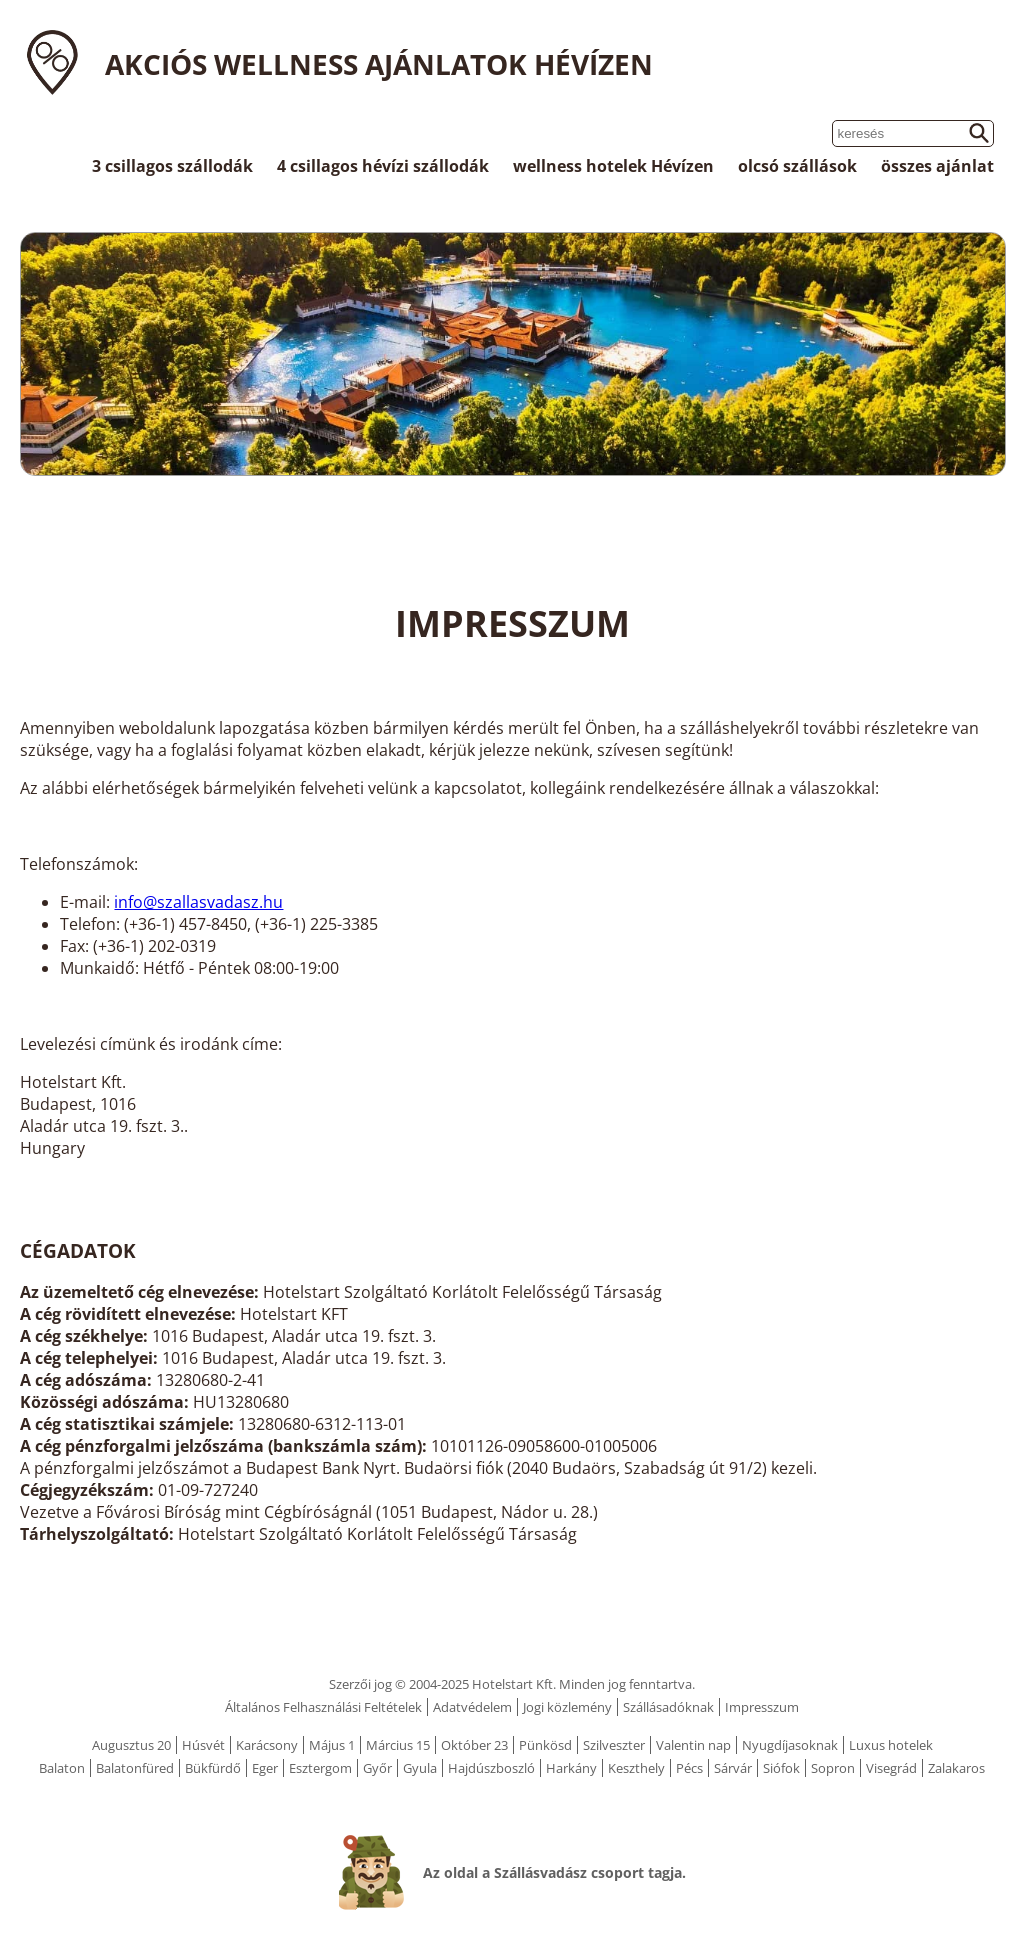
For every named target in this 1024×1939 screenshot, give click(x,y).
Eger (265, 1768)
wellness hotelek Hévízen (613, 166)
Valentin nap (693, 1745)
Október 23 (474, 1745)
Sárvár (733, 1768)
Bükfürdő (213, 1768)
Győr (377, 1768)
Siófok (781, 1768)
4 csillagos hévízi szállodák (383, 166)
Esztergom (320, 1768)
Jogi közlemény (567, 1707)
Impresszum (762, 1707)
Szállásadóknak (668, 1707)
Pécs (689, 1768)
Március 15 (398, 1745)
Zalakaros (956, 1768)
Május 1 (332, 1745)
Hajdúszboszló (491, 1768)
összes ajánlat (937, 166)
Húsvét (203, 1745)
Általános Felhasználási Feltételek (323, 1707)
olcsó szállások (797, 166)
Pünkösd (545, 1745)
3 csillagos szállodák (172, 166)
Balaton (62, 1768)
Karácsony (267, 1745)
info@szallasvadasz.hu (198, 902)
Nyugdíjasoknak (790, 1745)
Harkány (571, 1768)
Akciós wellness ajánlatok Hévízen (379, 64)
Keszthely (636, 1768)
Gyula (420, 1768)
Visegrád (891, 1768)
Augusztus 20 (131, 1745)
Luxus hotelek (891, 1745)
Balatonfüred (135, 1768)
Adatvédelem (472, 1707)
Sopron (833, 1768)
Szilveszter (614, 1745)
